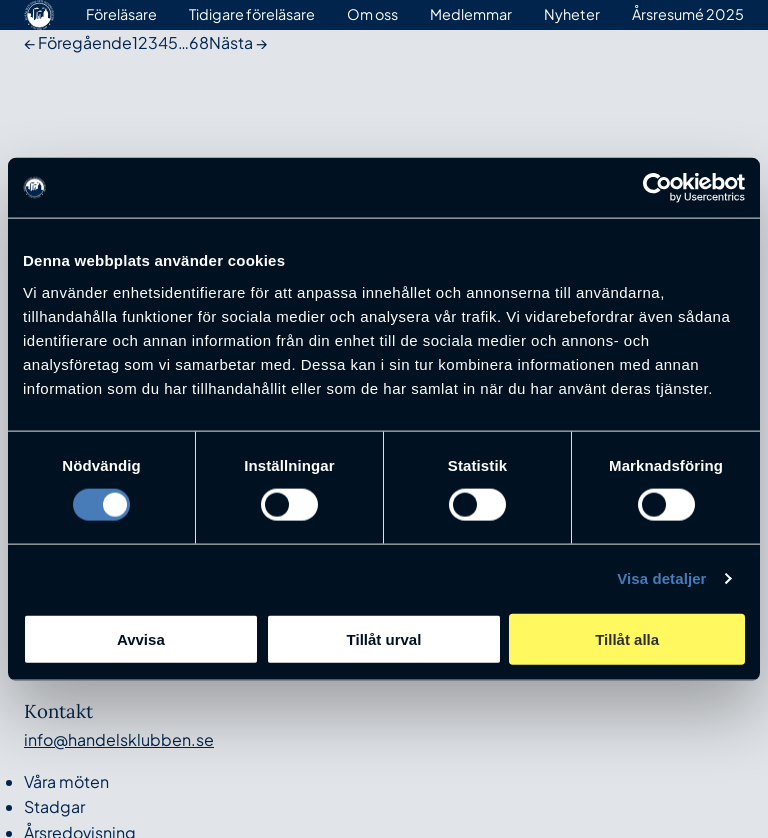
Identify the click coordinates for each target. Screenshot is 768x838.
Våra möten (66, 781)
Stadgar (54, 806)
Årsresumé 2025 (688, 14)
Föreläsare (121, 14)
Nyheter (572, 14)
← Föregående (78, 42)
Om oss (372, 14)
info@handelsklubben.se (119, 739)
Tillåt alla (627, 638)
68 (199, 42)
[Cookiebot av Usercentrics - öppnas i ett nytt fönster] (657, 188)
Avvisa (141, 638)
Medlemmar (471, 14)
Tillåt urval (384, 638)
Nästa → (238, 42)
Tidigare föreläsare (252, 14)
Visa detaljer (661, 578)
